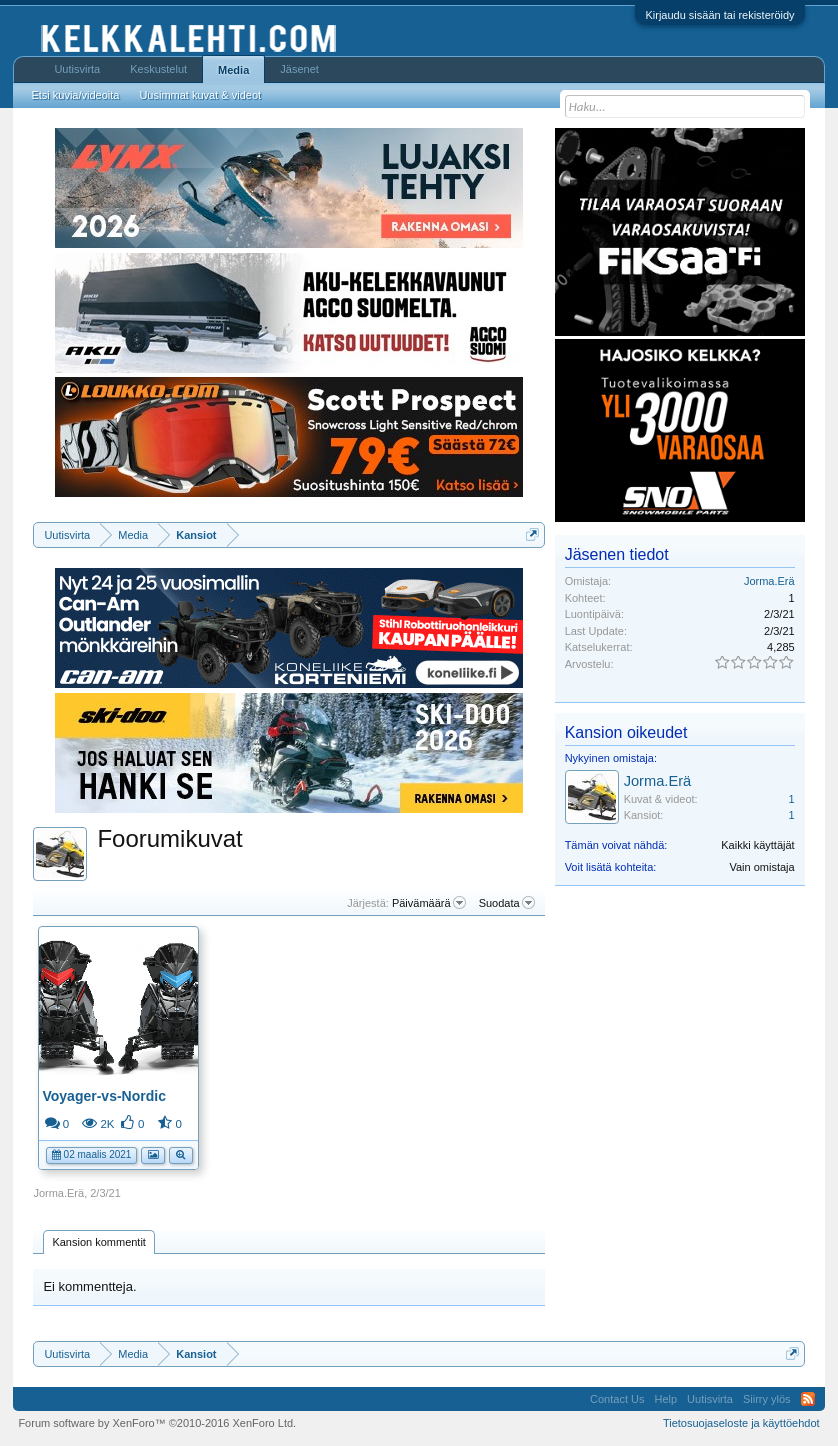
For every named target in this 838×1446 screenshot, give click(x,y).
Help (665, 1399)
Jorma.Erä (58, 1193)
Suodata (507, 903)
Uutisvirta (77, 69)
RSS (808, 1399)
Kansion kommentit (99, 1242)
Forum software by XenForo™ (157, 1423)
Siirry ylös (767, 1399)
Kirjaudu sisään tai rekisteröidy (719, 15)
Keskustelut (158, 69)
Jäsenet (299, 69)
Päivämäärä (429, 903)
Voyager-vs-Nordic (103, 1096)
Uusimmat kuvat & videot (200, 95)
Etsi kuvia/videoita (75, 95)
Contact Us (617, 1399)
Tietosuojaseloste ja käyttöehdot (741, 1423)
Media (233, 70)
